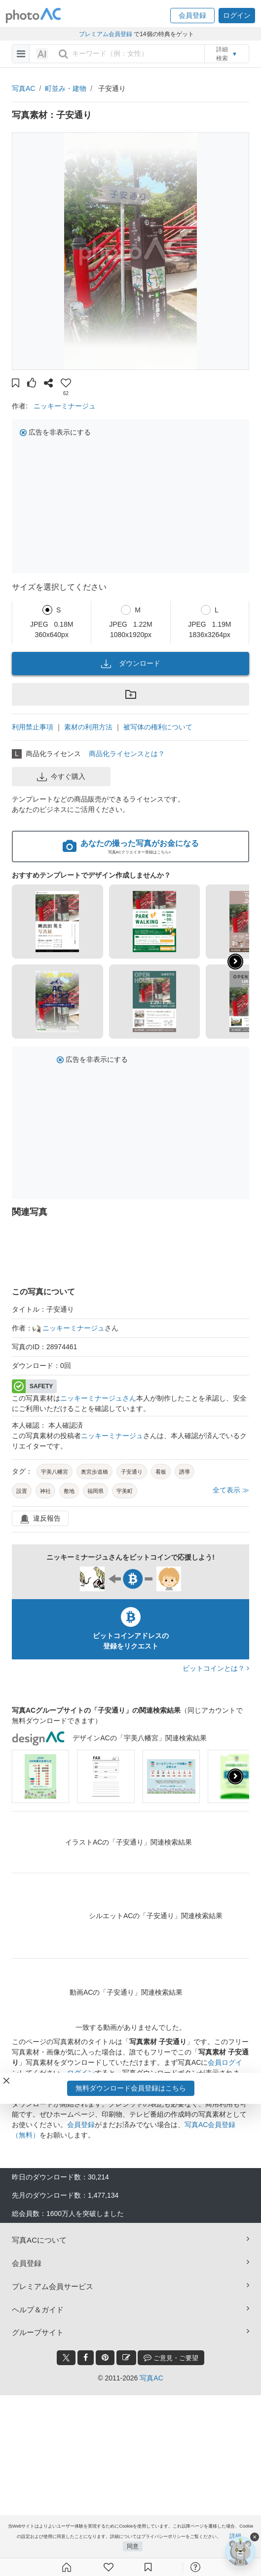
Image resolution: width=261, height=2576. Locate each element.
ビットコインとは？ (216, 1668)
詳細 (235, 2536)
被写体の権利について (157, 727)
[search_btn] (63, 53)
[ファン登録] (108, 2567)
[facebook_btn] (85, 2357)
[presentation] (235, 1776)
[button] (192, 15)
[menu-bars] (21, 53)
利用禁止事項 (32, 727)
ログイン (81, 2073)
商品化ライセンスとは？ (127, 754)
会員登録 (81, 2125)
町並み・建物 (65, 88)
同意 (133, 2546)
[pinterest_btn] (105, 2357)
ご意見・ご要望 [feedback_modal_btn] (171, 2357)
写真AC (23, 88)
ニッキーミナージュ (65, 406)
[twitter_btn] (66, 2357)
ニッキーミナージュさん (98, 1398)
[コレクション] (148, 2567)
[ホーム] (67, 2567)
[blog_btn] (126, 2357)
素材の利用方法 (88, 727)
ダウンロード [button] (130, 664)
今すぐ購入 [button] (61, 777)
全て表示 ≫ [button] (231, 1490)
